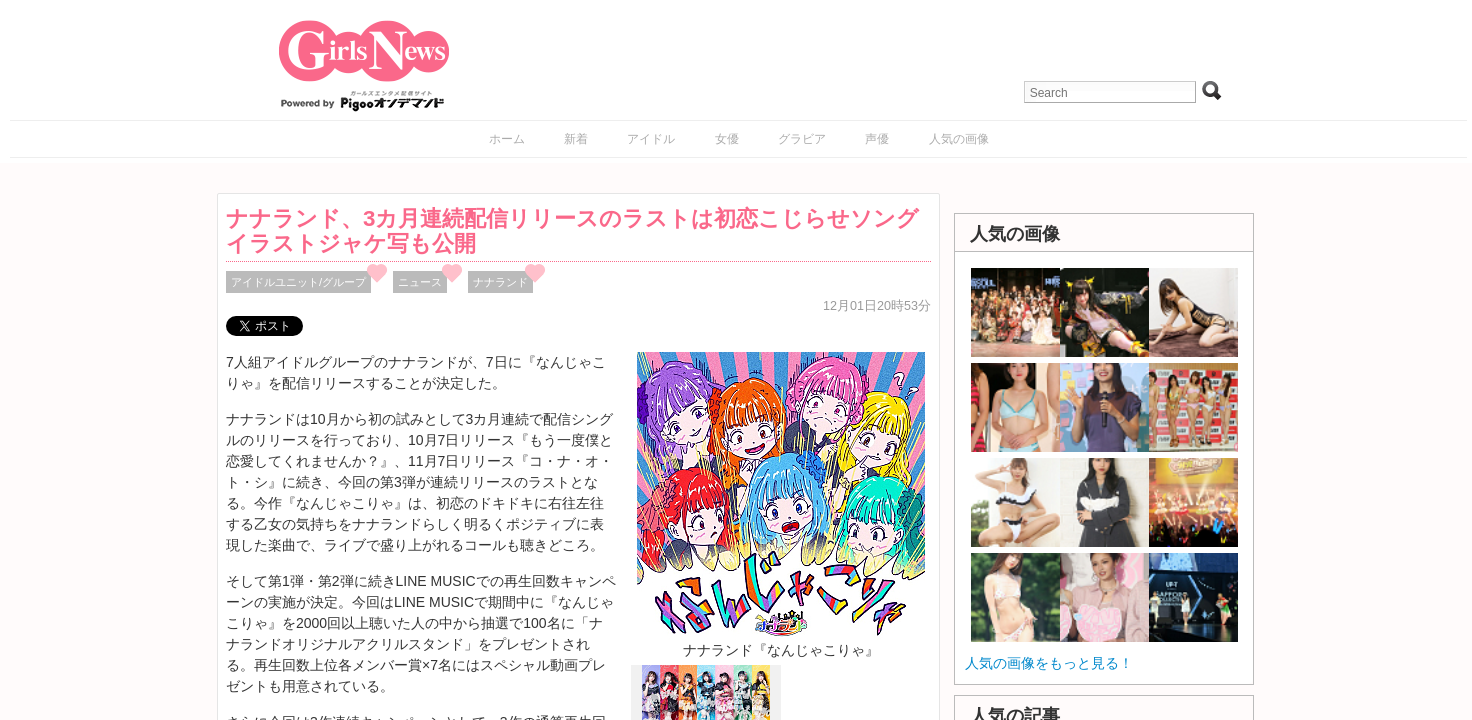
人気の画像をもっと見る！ (1049, 663)
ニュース (420, 282)
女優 (727, 139)
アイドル (651, 139)
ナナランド (500, 282)
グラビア (802, 139)
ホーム (507, 139)
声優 (877, 139)
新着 (576, 139)
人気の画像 (959, 139)
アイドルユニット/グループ (298, 282)
